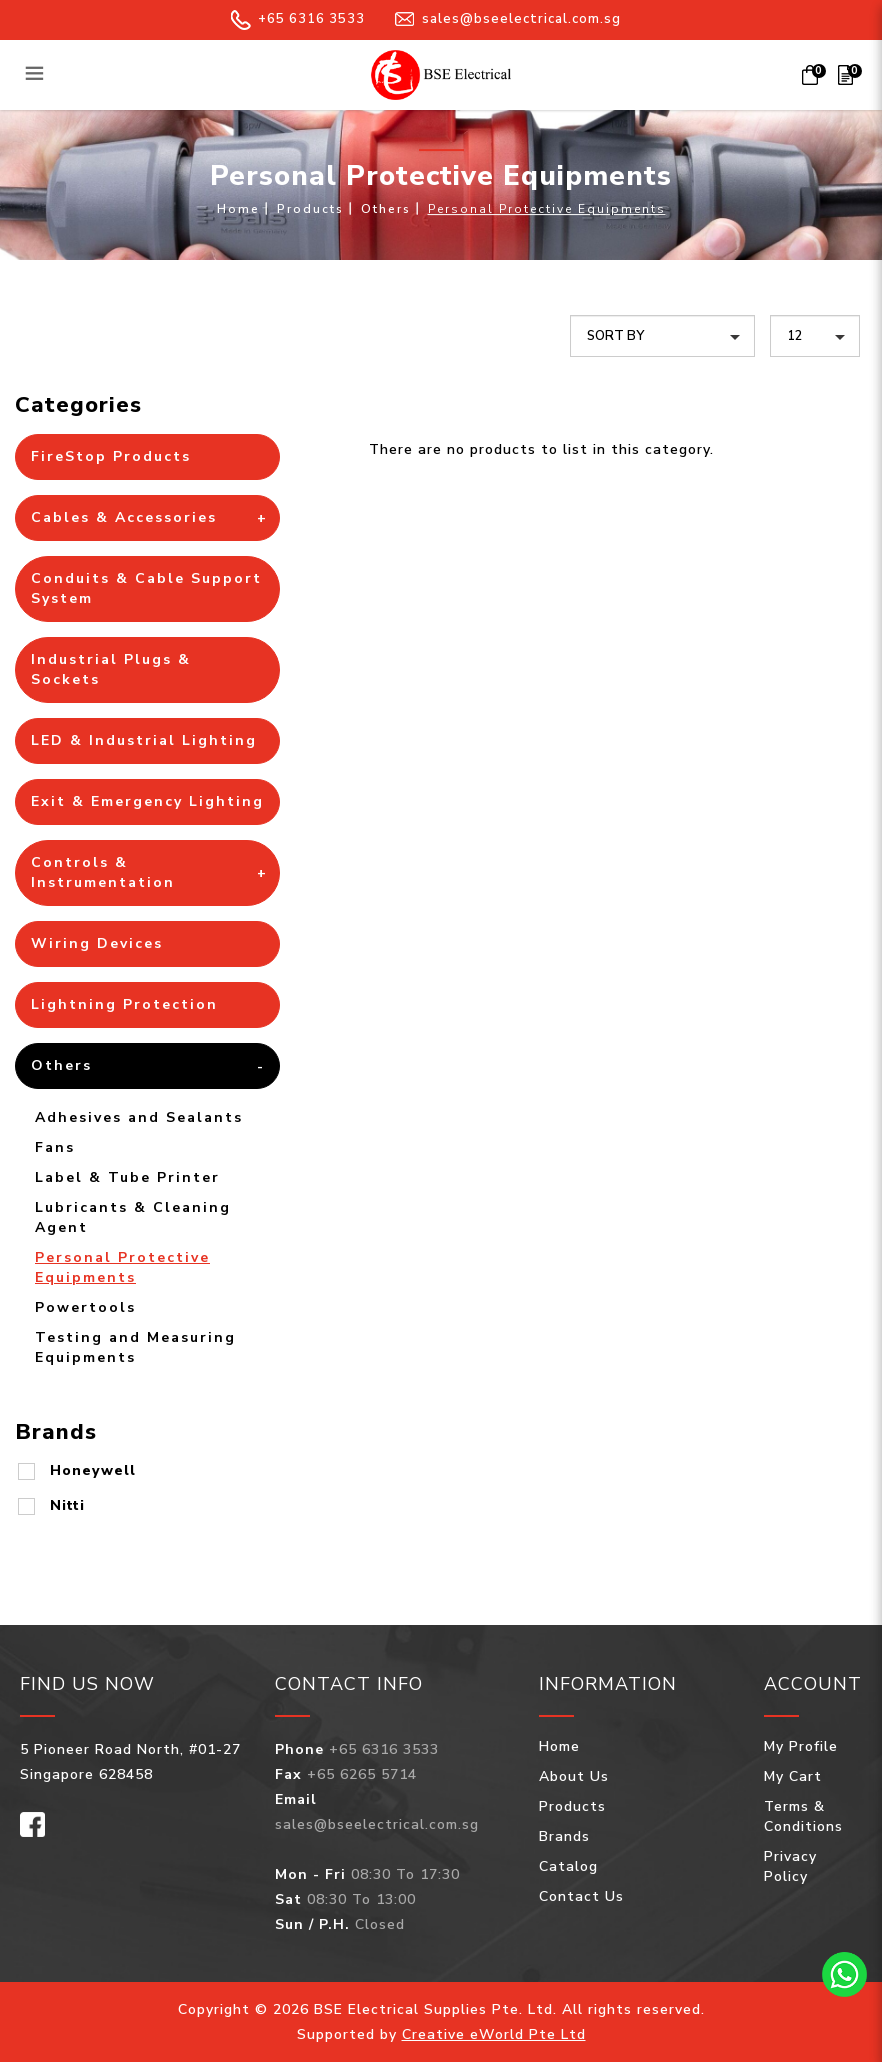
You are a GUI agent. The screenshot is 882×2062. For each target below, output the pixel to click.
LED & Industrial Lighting (144, 740)
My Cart (793, 1776)
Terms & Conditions (803, 1816)
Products (310, 209)
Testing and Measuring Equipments (135, 1347)
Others (386, 209)
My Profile (801, 1746)
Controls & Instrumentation (103, 872)
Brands (564, 1836)
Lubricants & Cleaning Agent (133, 1217)
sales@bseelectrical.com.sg (508, 19)
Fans (55, 1147)
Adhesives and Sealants (139, 1117)
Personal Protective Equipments (547, 209)
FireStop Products (111, 456)
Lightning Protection (124, 1004)
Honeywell (93, 1470)
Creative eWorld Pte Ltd (494, 2034)
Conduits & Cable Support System (146, 588)
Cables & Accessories (124, 517)
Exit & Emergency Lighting (147, 801)
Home (238, 209)
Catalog (568, 1866)
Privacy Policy (790, 1866)
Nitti (67, 1505)
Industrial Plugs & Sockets (111, 669)
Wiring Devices (97, 943)
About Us (574, 1776)
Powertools (85, 1307)
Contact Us (581, 1896)
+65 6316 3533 (298, 19)
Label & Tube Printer (127, 1177)
